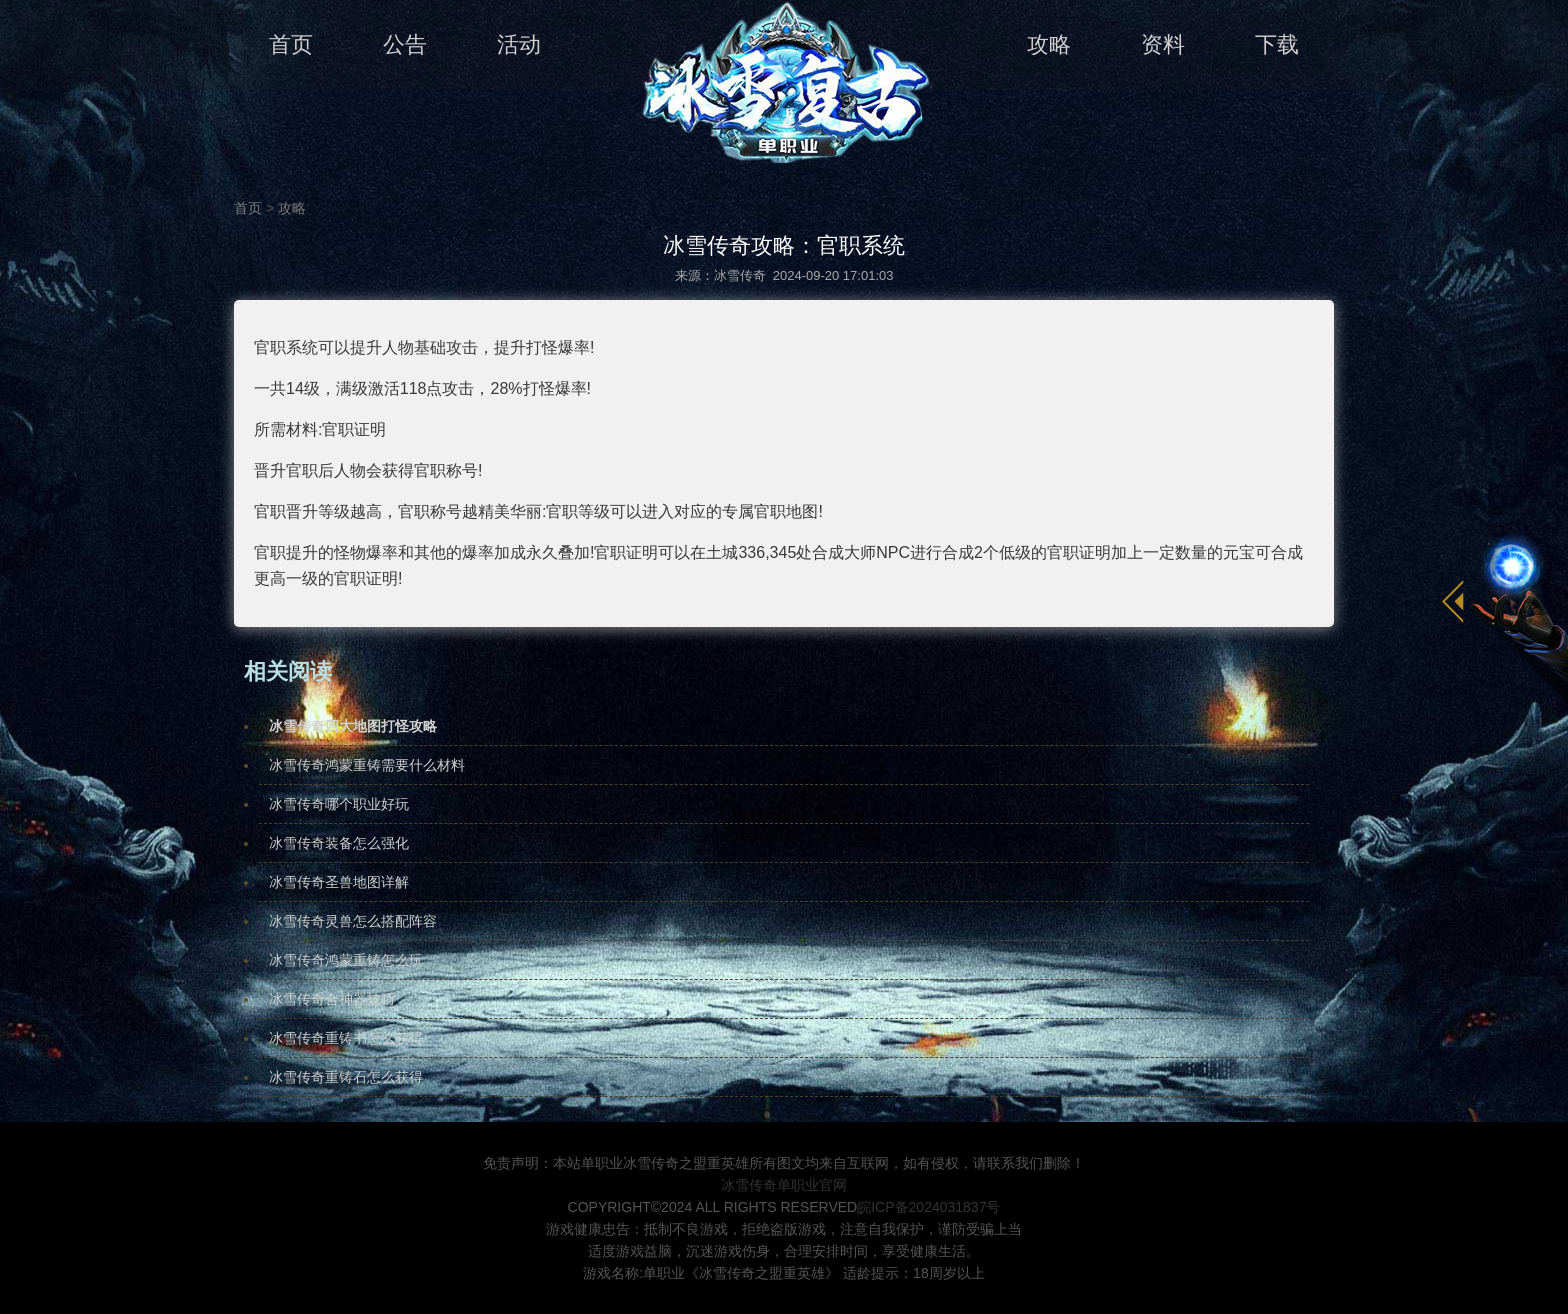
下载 (1277, 44)
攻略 (1049, 44)
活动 (519, 44)
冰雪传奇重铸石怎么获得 (346, 1077)
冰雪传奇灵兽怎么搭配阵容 (353, 921)
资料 (1163, 44)
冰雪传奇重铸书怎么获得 (346, 1038)
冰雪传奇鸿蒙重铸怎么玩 (346, 960)
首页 (291, 44)
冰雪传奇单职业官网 (784, 1185)
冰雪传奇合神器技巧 (332, 999)
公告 (405, 44)
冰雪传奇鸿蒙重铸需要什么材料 (367, 765)
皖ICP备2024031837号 (928, 1207)
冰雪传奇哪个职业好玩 (339, 804)
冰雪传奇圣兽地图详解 (339, 882)
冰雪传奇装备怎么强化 (339, 843)
